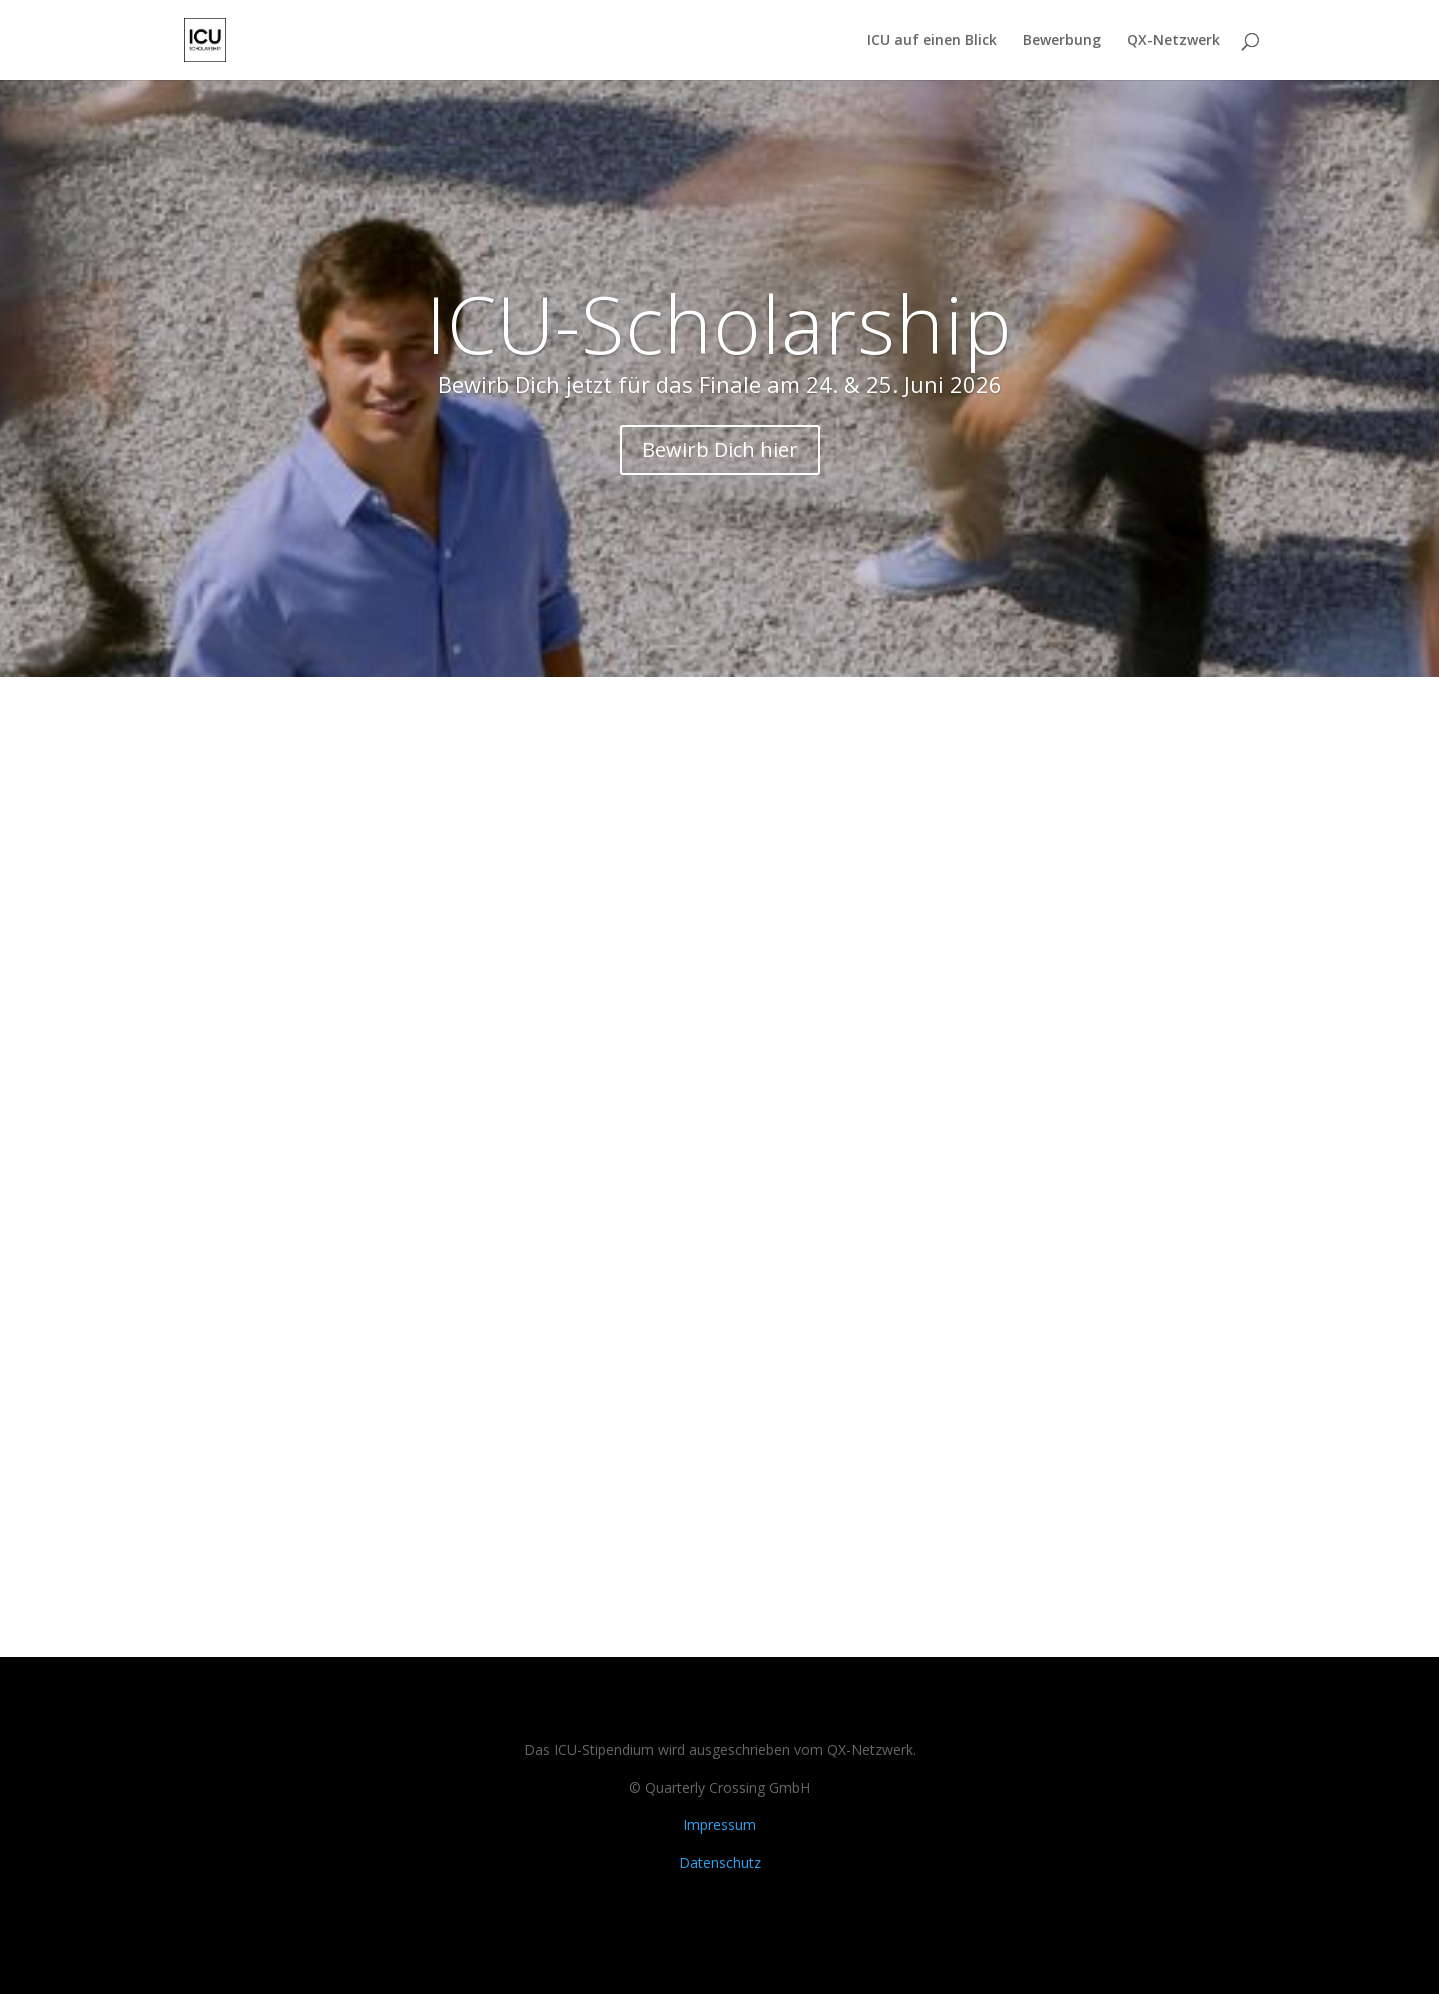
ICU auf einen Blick (932, 41)
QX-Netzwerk (1173, 41)
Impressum (719, 1824)
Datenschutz (720, 1862)
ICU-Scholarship (719, 322)
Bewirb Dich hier (720, 449)
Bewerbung (1062, 41)
